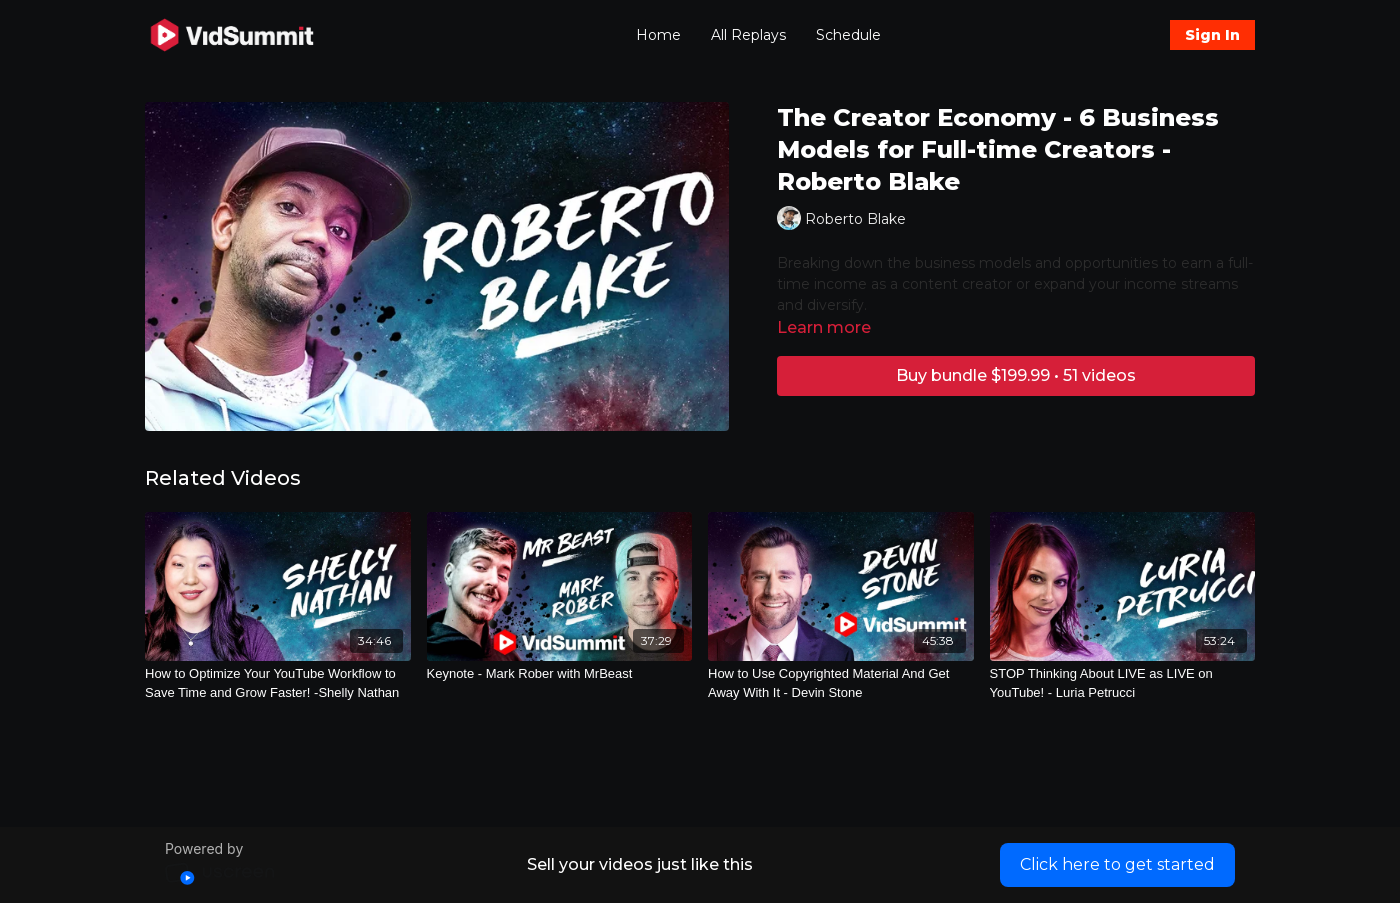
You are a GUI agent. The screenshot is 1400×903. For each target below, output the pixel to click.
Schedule (848, 35)
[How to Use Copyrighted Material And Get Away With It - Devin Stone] (841, 683)
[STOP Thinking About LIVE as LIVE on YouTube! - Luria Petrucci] (1123, 683)
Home (658, 35)
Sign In (1212, 35)
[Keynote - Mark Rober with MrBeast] (560, 674)
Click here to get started (1117, 864)
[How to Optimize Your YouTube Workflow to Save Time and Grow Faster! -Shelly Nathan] (278, 683)
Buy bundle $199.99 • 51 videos (1016, 375)
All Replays (748, 35)
